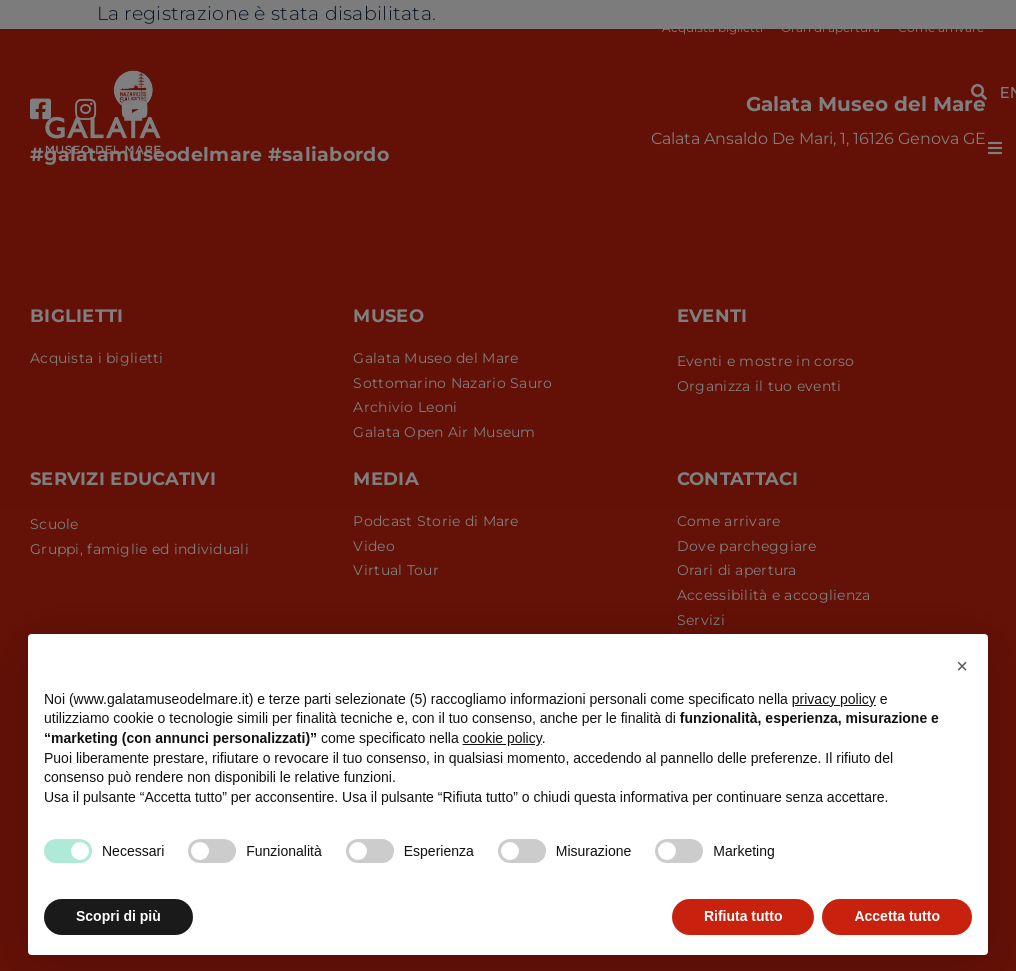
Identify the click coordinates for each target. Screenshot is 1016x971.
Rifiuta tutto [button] (743, 916)
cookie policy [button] (502, 738)
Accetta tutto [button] (897, 916)
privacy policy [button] (834, 699)
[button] (962, 666)
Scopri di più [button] (118, 916)
